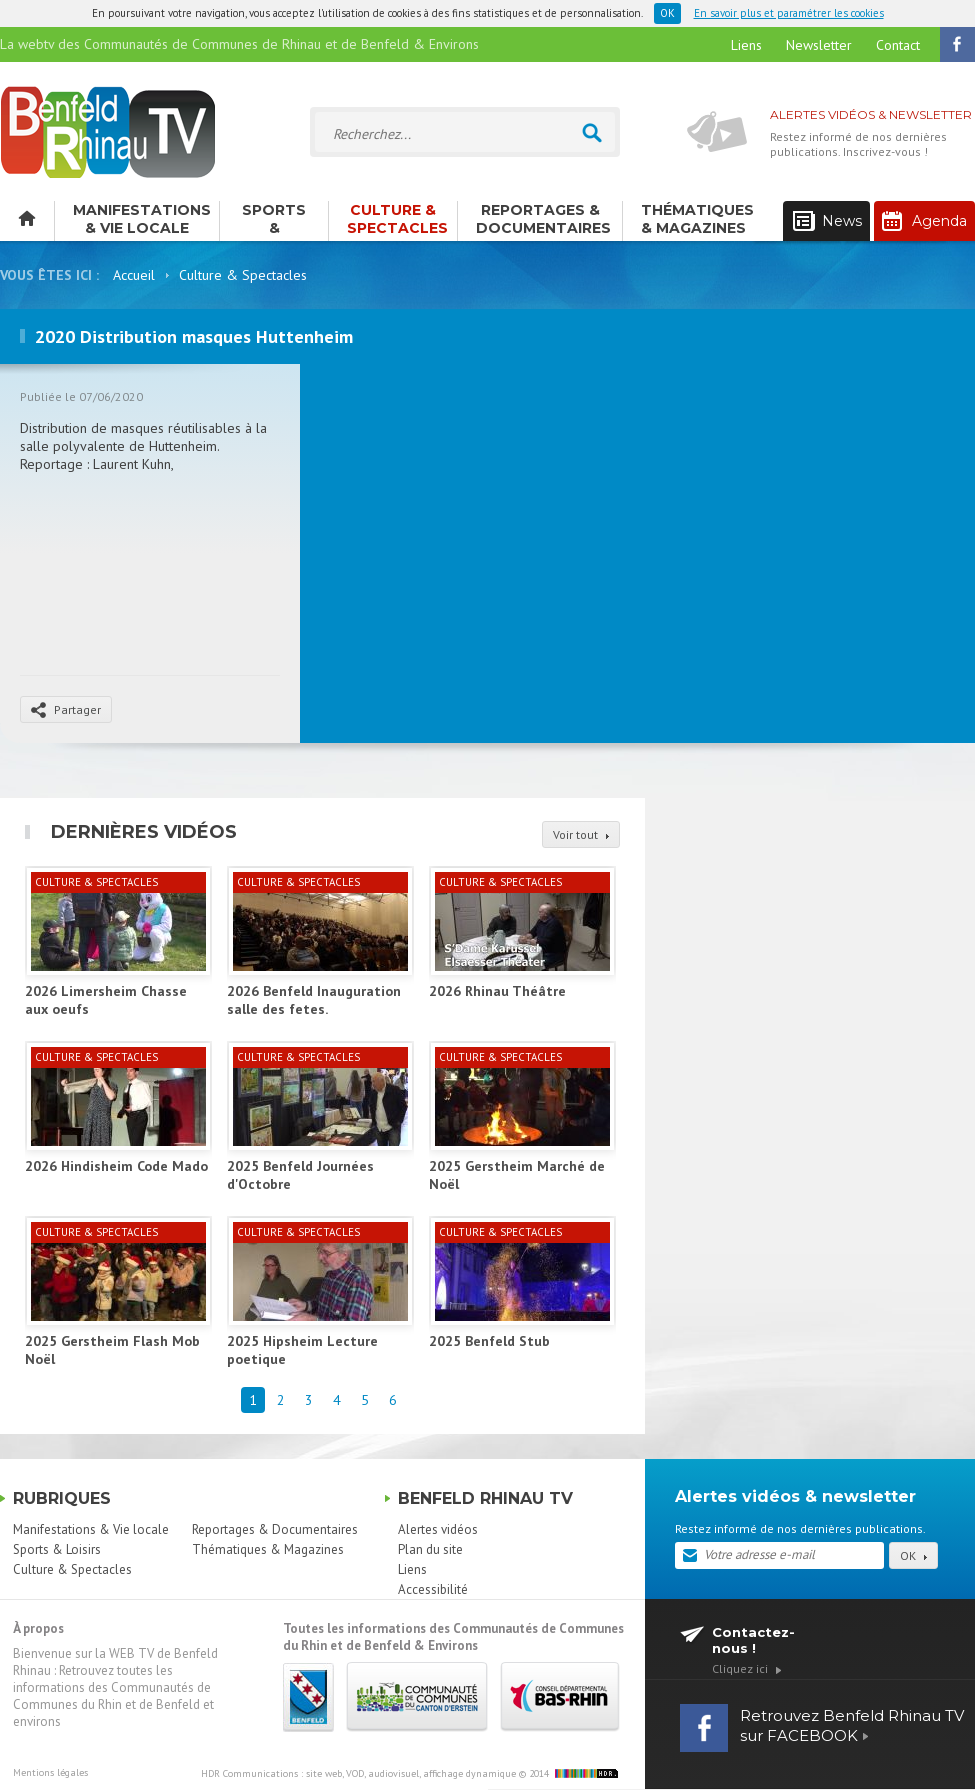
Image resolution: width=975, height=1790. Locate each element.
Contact (898, 45)
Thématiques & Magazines (697, 219)
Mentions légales (50, 1772)
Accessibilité (433, 1589)
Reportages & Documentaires (543, 219)
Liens (746, 45)
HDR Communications (358, 1773)
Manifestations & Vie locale (142, 219)
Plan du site (430, 1549)
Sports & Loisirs (274, 221)
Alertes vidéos (438, 1529)
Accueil (134, 275)
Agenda (924, 221)
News (827, 221)
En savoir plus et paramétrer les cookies (789, 13)
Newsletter (819, 45)
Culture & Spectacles (397, 219)
